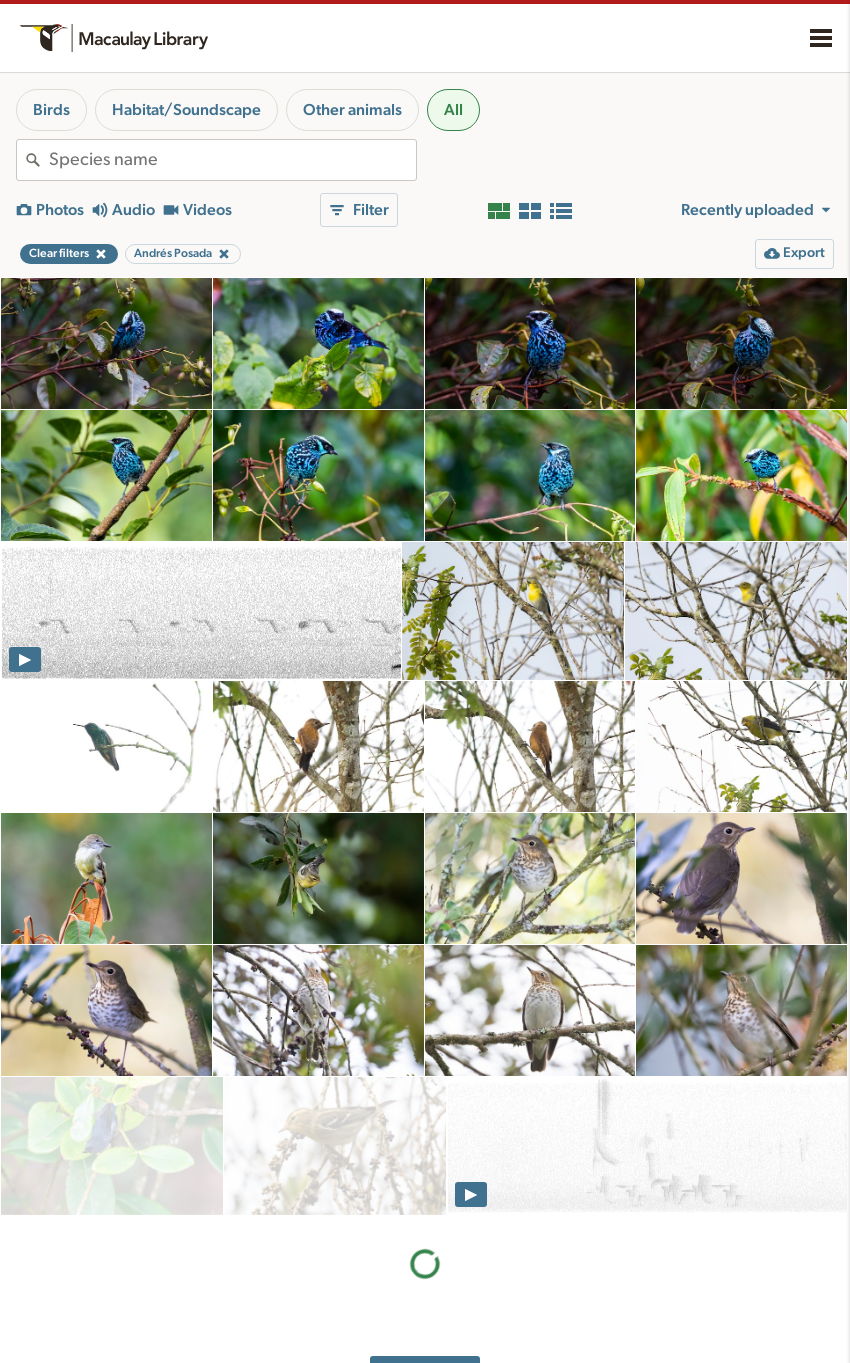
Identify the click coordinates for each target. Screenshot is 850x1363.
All (453, 110)
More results (425, 1236)
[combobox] (232, 160)
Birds (51, 110)
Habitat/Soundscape (186, 110)
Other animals (352, 110)
